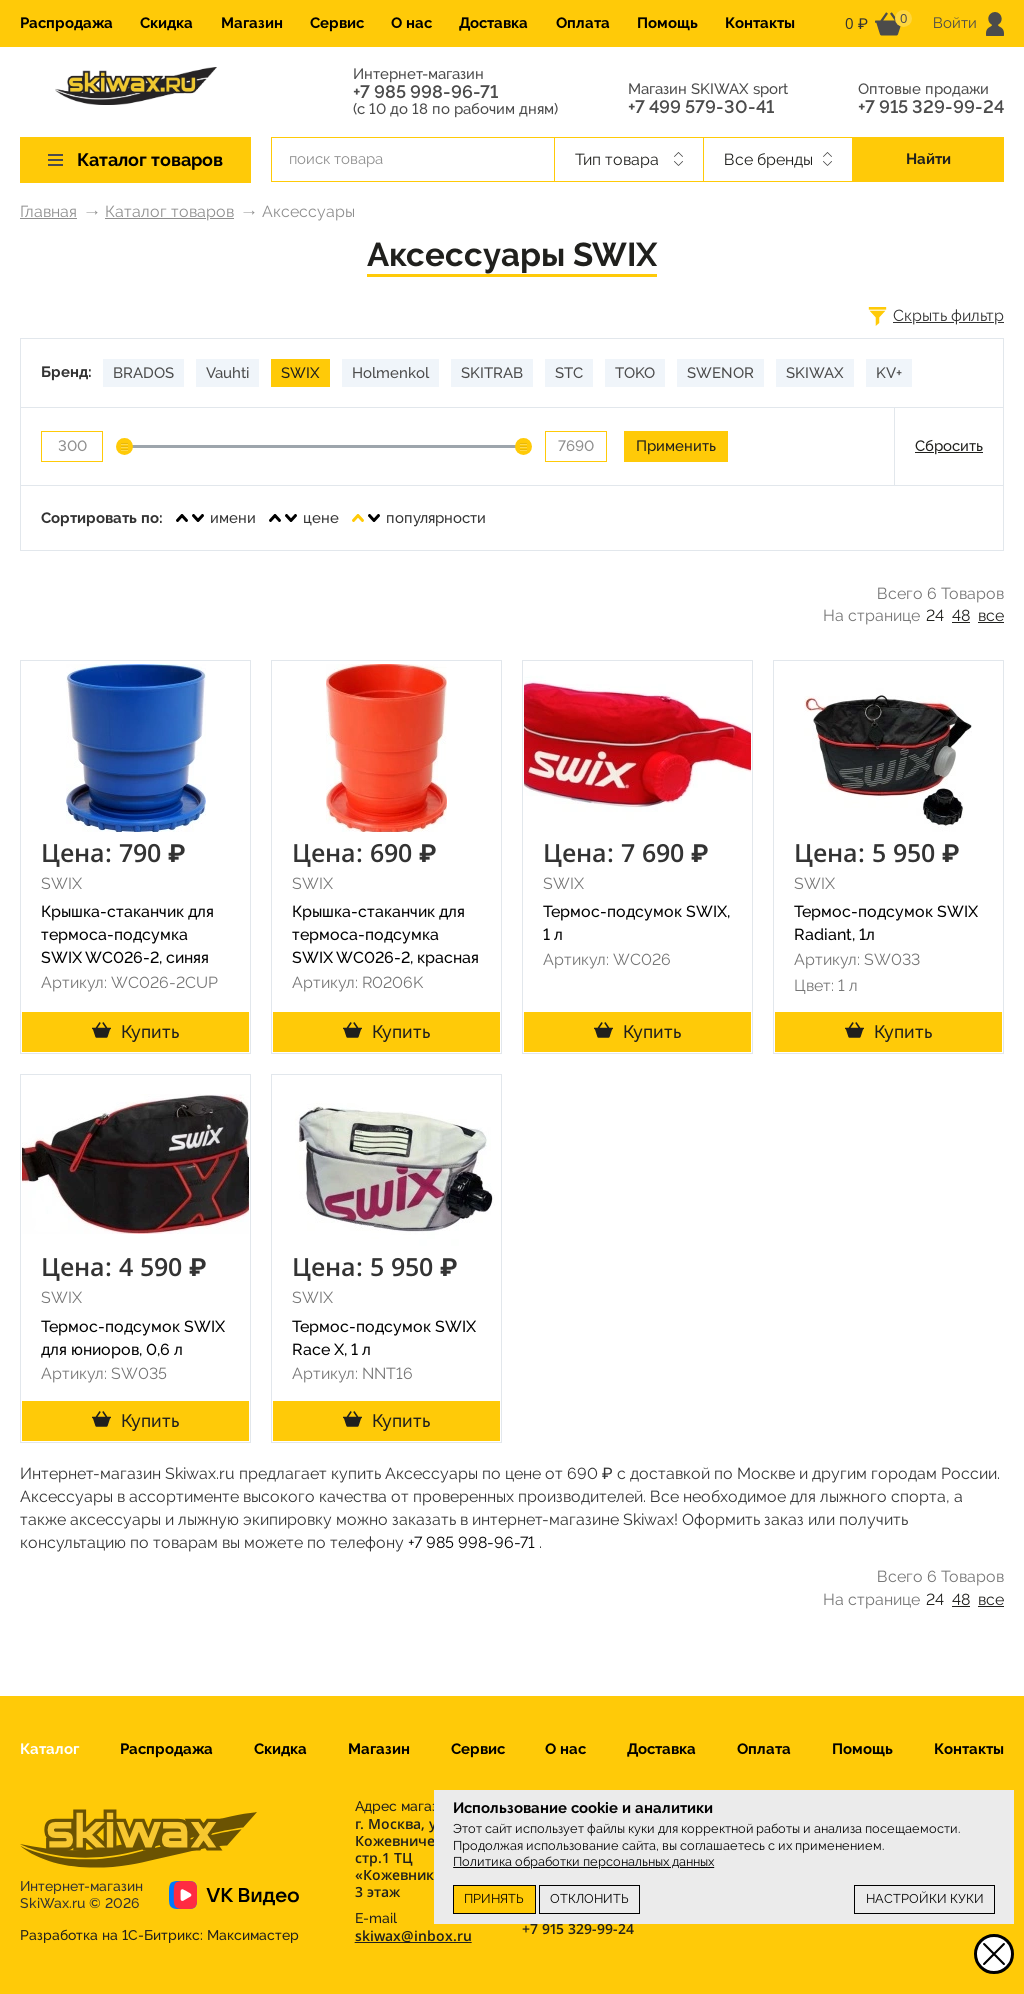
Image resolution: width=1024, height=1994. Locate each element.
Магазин (252, 23)
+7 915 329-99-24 (931, 107)
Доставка (493, 23)
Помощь (667, 23)
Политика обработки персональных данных (583, 1861)
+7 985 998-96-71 (425, 92)
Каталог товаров (169, 211)
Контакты (760, 23)
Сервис (337, 23)
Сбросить (949, 446)
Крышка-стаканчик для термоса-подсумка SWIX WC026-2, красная (385, 934)
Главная (48, 211)
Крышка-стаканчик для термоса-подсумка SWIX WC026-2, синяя (127, 934)
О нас (411, 23)
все (991, 615)
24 (935, 615)
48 (961, 615)
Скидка (166, 23)
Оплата (583, 23)
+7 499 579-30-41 (701, 107)
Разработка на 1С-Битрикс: (159, 1935)
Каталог (49, 1749)
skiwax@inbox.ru (413, 1935)
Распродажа (66, 23)
